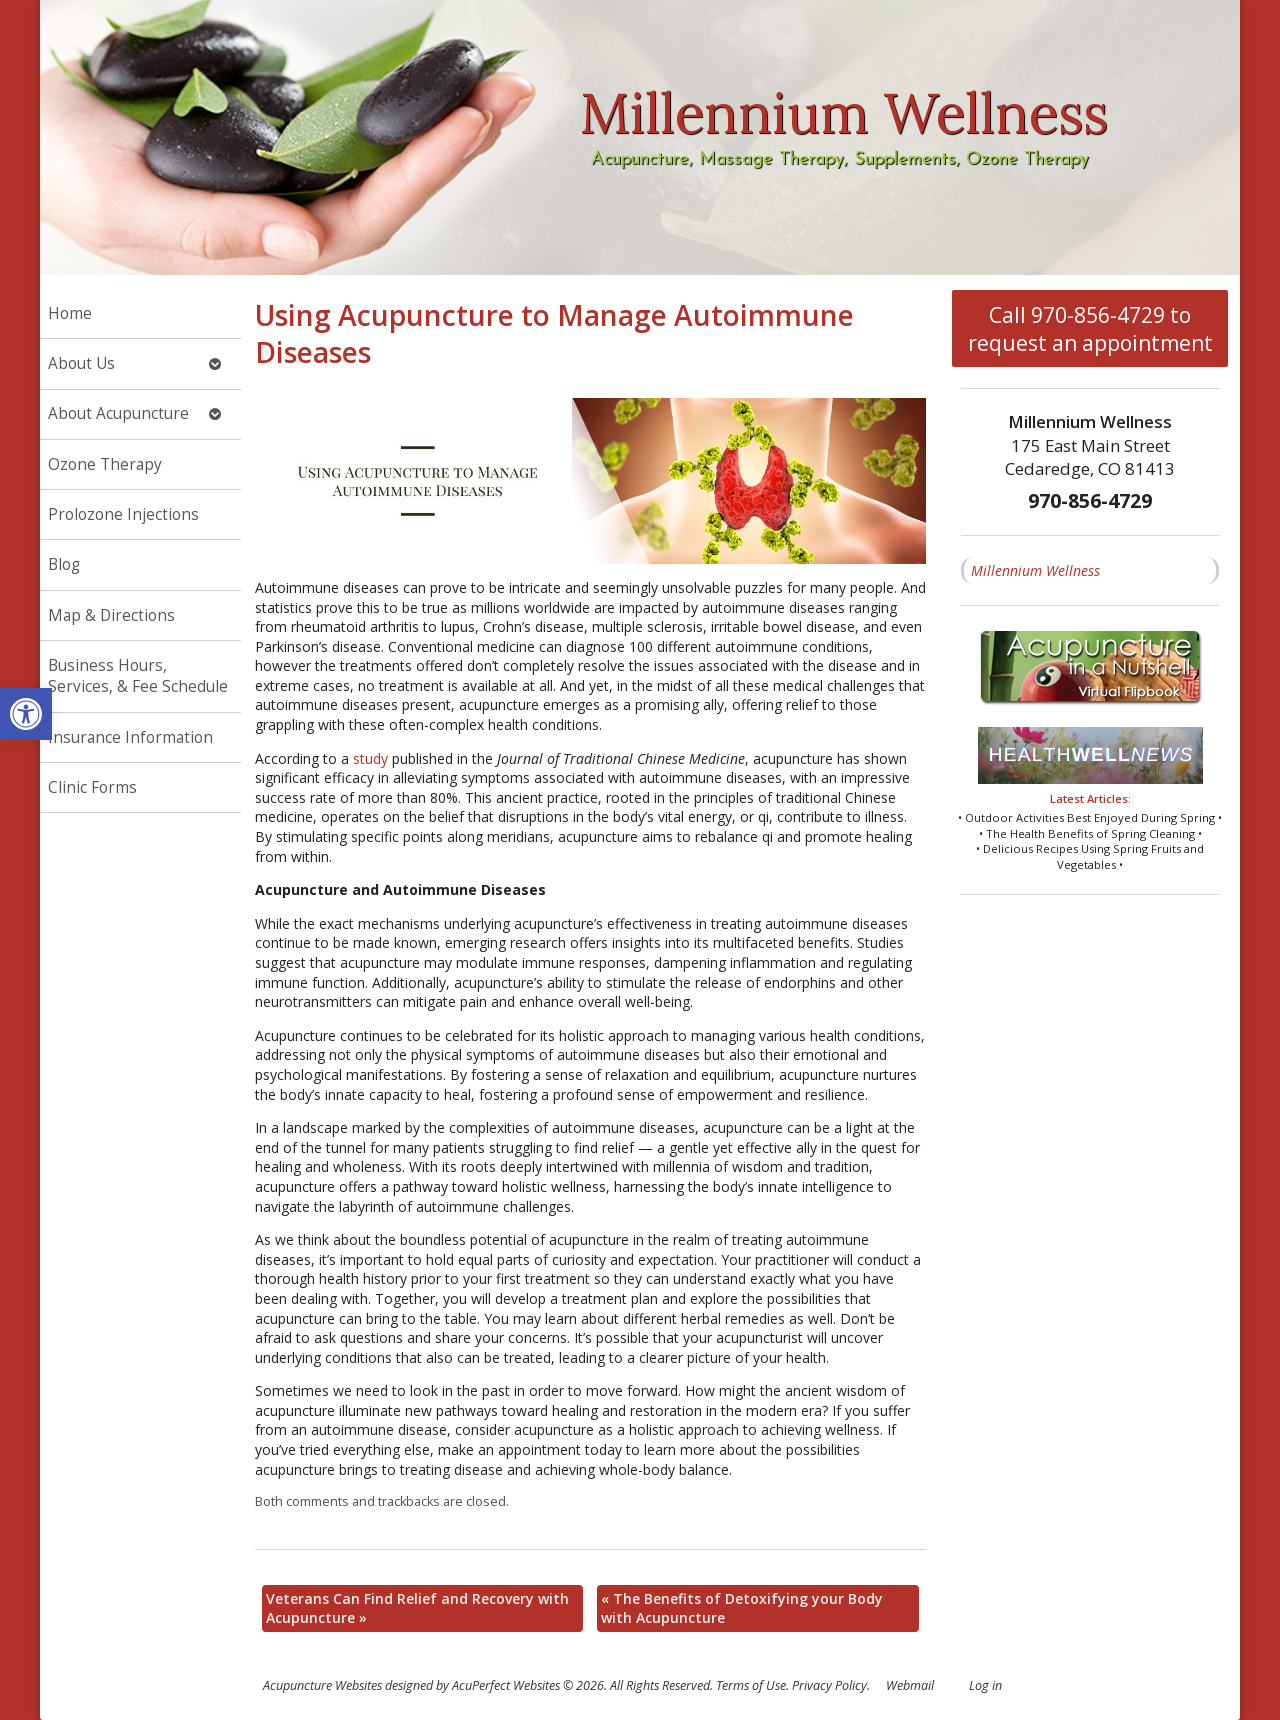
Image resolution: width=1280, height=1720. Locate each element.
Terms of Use (751, 1685)
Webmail (910, 1685)
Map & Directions (111, 615)
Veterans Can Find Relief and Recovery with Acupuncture (417, 1608)
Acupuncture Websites (322, 1685)
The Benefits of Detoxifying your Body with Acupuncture (742, 1608)
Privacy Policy (829, 1685)
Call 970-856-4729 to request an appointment (1090, 329)
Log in (985, 1685)
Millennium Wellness (1035, 570)
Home (70, 313)
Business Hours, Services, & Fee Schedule (138, 676)
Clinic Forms (92, 787)
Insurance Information (130, 737)
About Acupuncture (118, 413)
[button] (26, 714)
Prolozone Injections (123, 514)
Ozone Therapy (105, 464)
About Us (81, 363)
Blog (64, 564)
